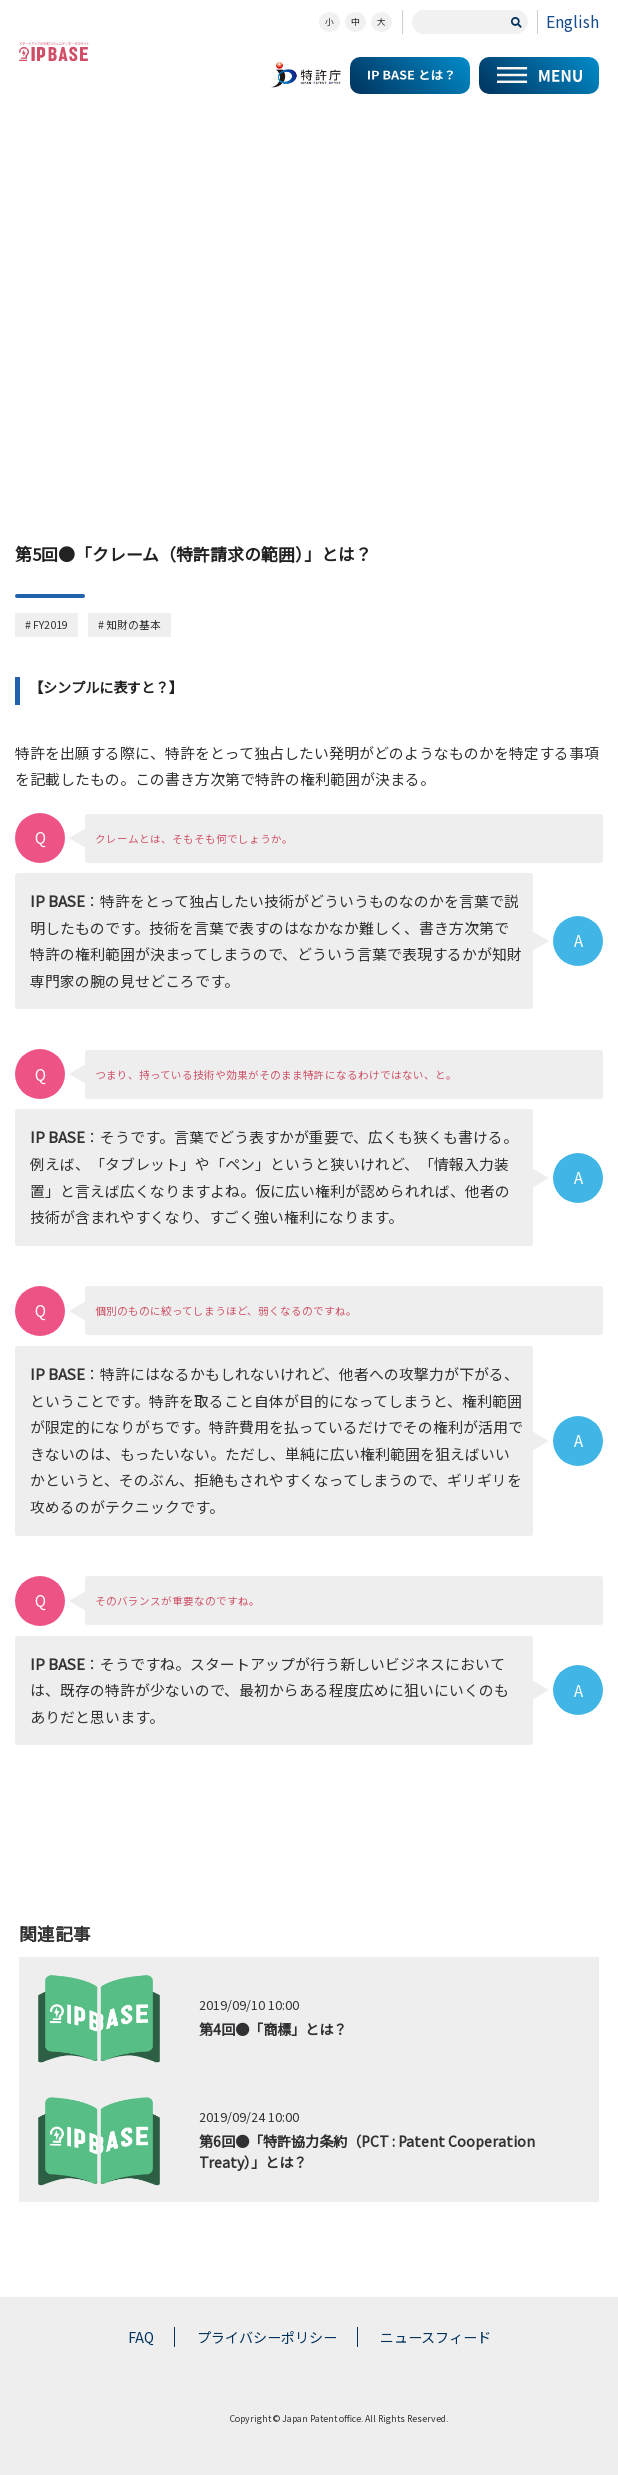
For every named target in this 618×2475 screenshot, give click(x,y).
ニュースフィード (435, 2337)
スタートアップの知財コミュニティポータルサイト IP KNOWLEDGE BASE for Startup (54, 51)
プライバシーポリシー (267, 2337)
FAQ (141, 2337)
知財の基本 (133, 624)
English (572, 21)
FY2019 (50, 624)
